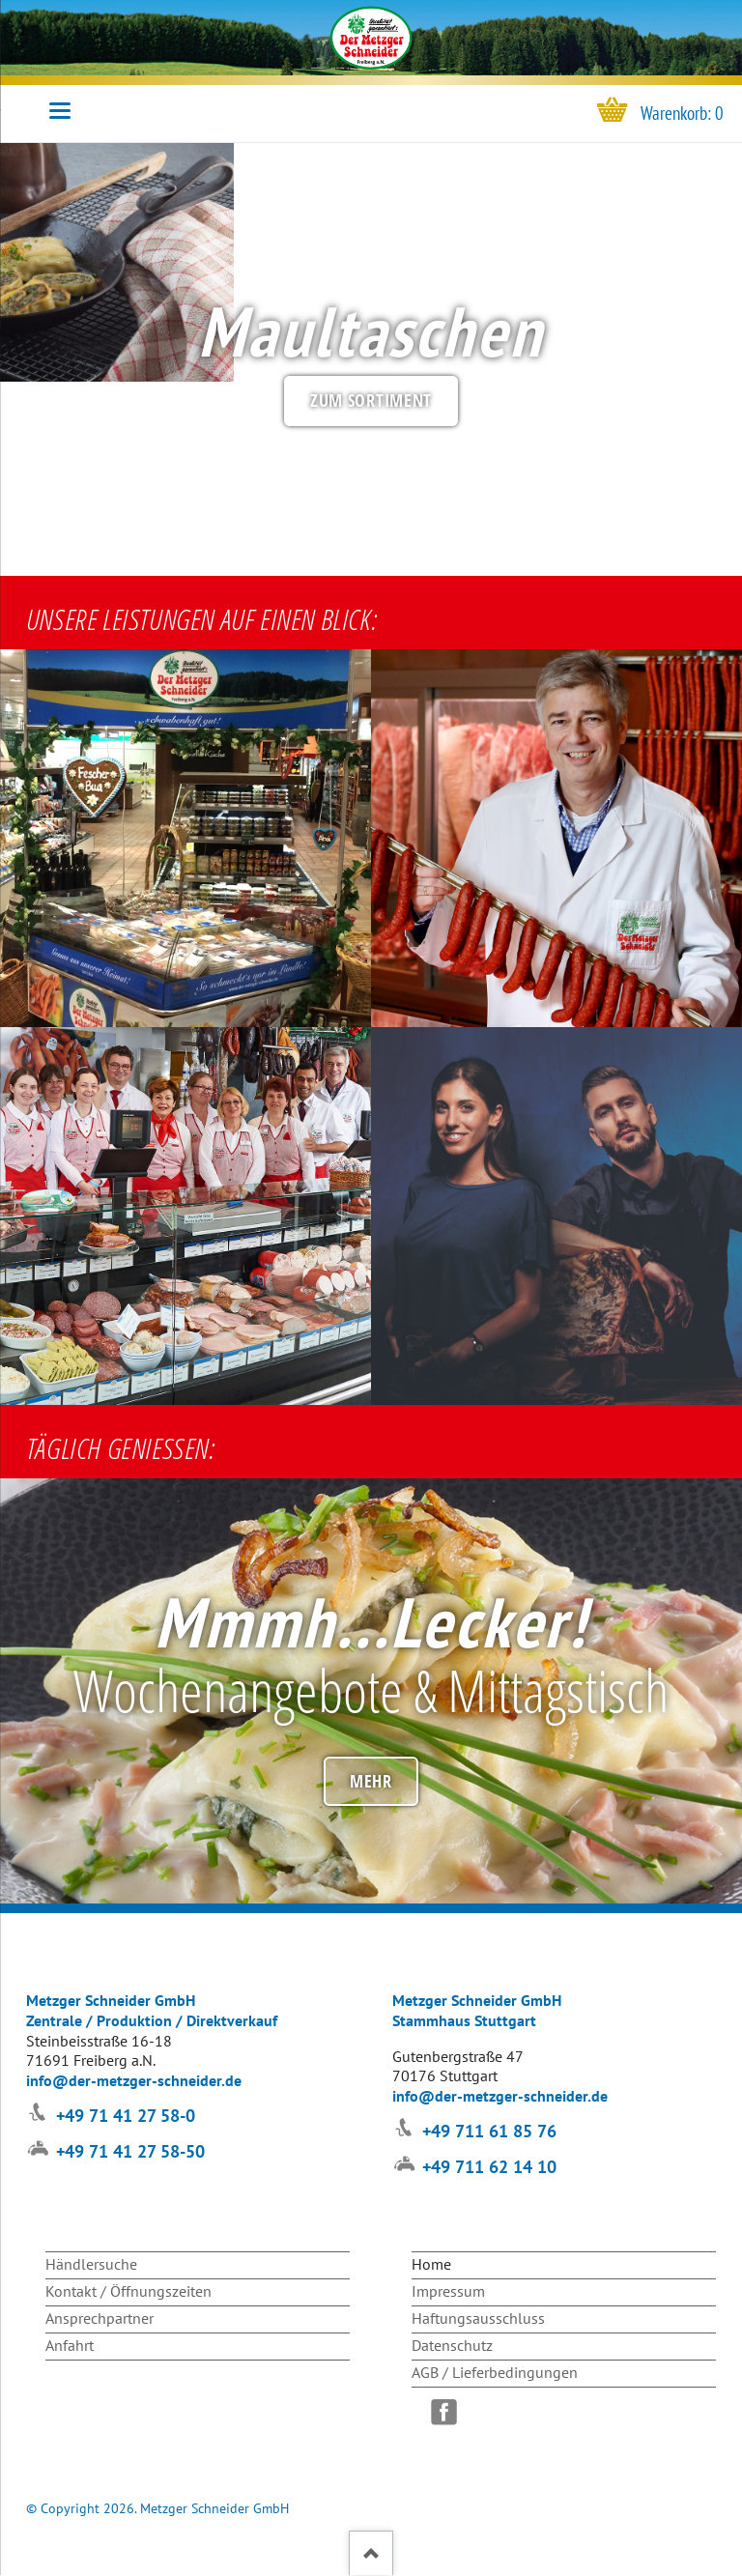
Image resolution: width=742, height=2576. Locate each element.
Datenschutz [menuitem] (452, 2345)
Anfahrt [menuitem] (69, 2345)
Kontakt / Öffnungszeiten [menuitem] (128, 2291)
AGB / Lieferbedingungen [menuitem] (495, 2372)
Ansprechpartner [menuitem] (99, 2318)
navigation (60, 110)
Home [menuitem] (431, 2264)
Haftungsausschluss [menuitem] (478, 2318)
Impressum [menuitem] (448, 2291)
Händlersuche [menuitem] (91, 2264)
